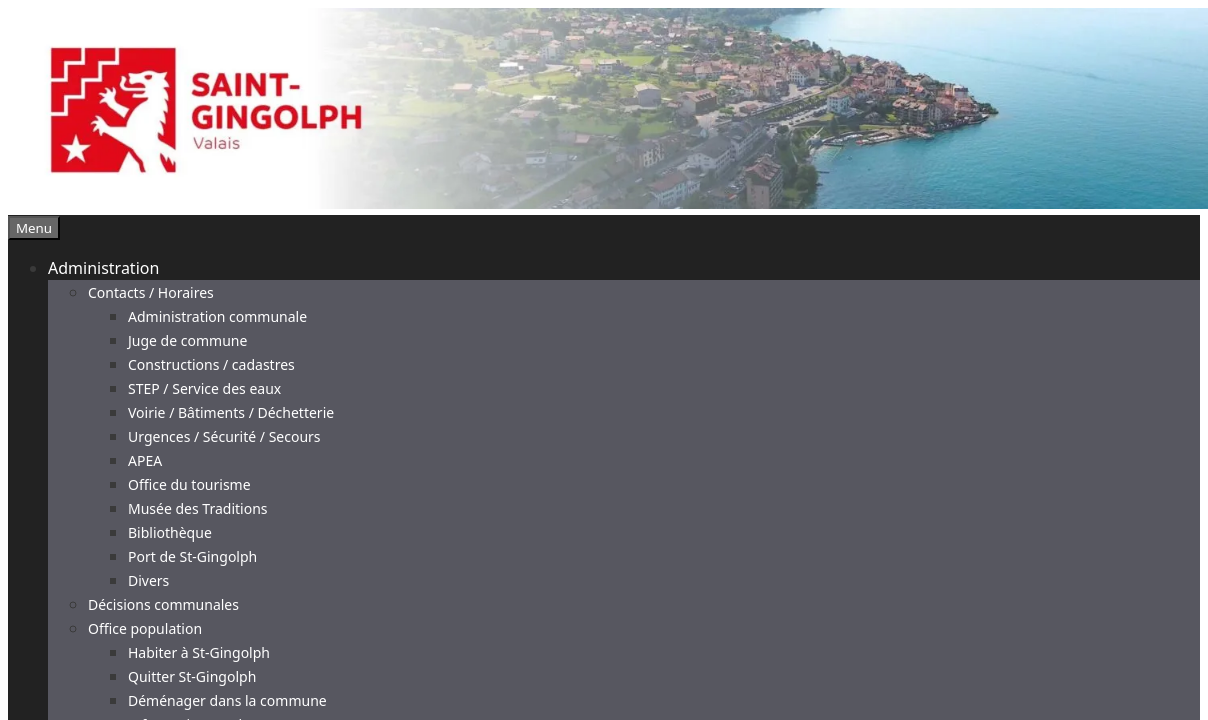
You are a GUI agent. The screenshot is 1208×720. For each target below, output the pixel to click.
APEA (145, 460)
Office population (145, 628)
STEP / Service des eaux (204, 388)
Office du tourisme (189, 484)
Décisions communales (163, 604)
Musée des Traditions (198, 508)
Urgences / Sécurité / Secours (224, 436)
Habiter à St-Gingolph (199, 652)
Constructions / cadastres (211, 364)
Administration (103, 268)
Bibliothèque (170, 532)
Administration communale (217, 316)
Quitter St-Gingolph (192, 676)
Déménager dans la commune (227, 700)
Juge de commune (187, 340)
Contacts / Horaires (151, 292)
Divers (148, 580)
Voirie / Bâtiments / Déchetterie (231, 412)
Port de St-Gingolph (192, 556)
